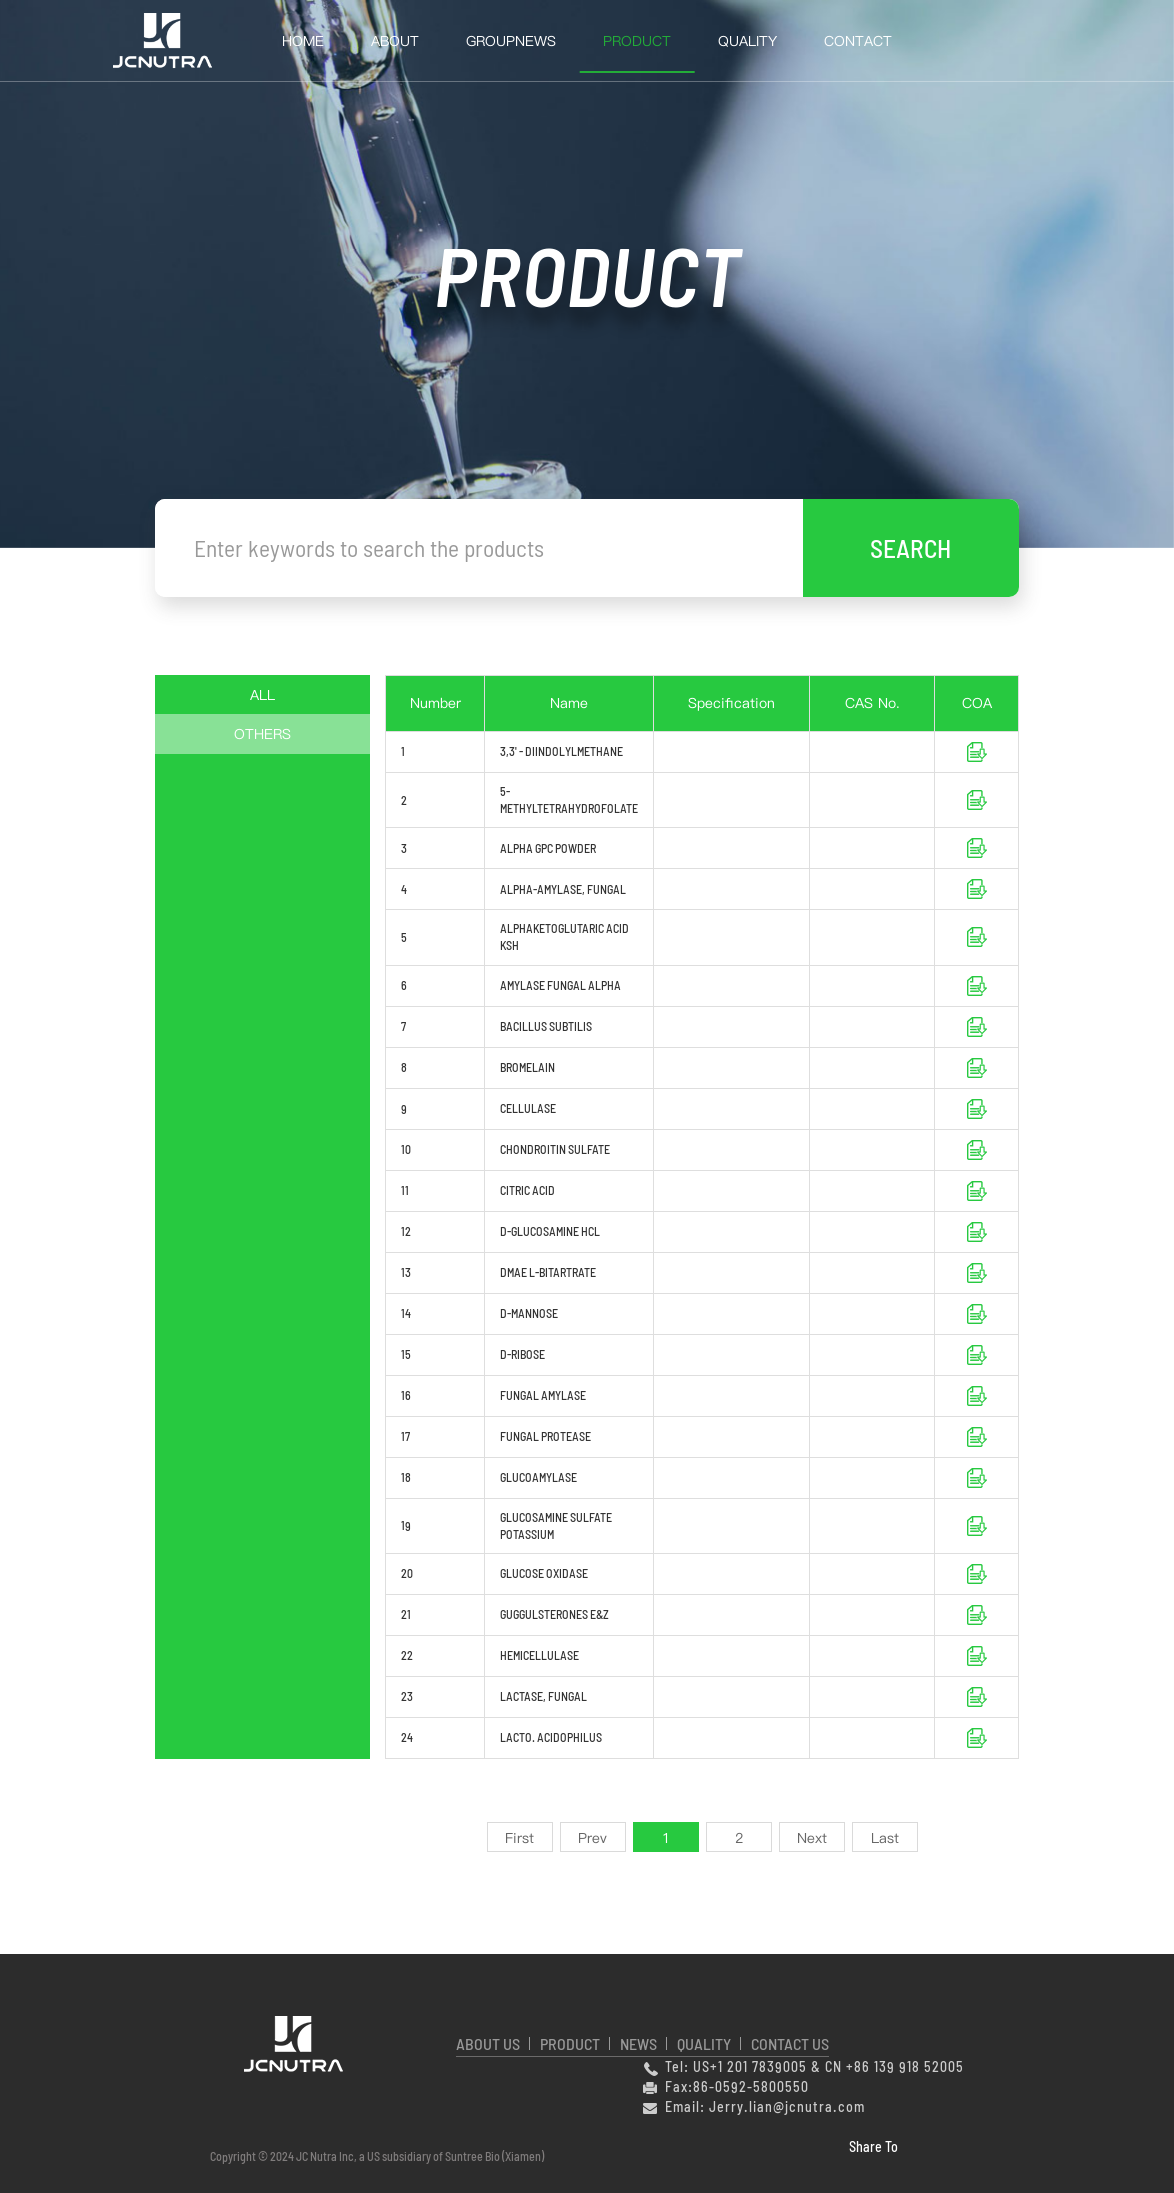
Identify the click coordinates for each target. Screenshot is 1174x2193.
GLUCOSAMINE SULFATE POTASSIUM (556, 1525)
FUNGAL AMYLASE (543, 1395)
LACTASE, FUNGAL (543, 1696)
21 (406, 1614)
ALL (262, 695)
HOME (303, 41)
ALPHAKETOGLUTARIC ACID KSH (564, 936)
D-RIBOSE (522, 1354)
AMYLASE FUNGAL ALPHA (560, 985)
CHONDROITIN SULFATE (555, 1149)
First (519, 1838)
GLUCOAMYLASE (538, 1477)
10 (406, 1149)
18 (406, 1477)
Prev (592, 1838)
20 (407, 1573)
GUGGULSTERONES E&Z (554, 1614)
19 (406, 1525)
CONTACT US (790, 2043)
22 (407, 1655)
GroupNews (511, 41)
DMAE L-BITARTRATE (548, 1272)
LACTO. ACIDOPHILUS (551, 1737)
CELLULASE (528, 1108)
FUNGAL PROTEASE (545, 1436)
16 (406, 1395)
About (395, 41)
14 (406, 1313)
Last (885, 1838)
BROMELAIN (527, 1067)
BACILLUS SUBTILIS (546, 1026)
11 (405, 1190)
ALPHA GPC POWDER (548, 848)
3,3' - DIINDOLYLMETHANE (561, 751)
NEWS (638, 2043)
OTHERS (262, 734)
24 (407, 1737)
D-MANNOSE (529, 1313)
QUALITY (747, 41)
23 (407, 1696)
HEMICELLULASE (539, 1655)
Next (812, 1838)
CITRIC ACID (527, 1190)
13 (406, 1272)
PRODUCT (570, 2043)
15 (406, 1354)
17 (405, 1436)
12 (406, 1231)
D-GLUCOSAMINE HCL (551, 1231)
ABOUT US (488, 2043)
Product (637, 41)
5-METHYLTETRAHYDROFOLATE (569, 799)
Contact (858, 41)
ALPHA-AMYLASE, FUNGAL (563, 889)
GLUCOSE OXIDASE (544, 1573)
